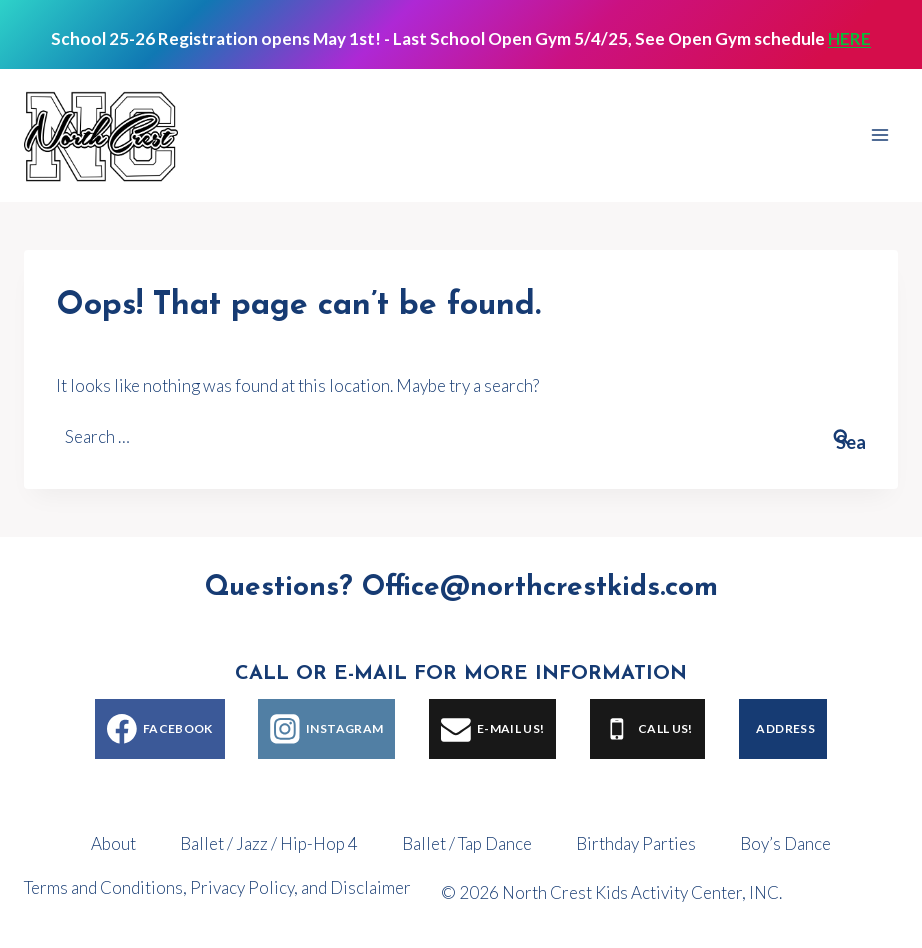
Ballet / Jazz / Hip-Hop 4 (269, 843)
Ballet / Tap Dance (467, 843)
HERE (849, 38)
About (113, 843)
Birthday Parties (636, 843)
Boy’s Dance (785, 843)
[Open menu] (879, 135)
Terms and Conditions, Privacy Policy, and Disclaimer (217, 887)
